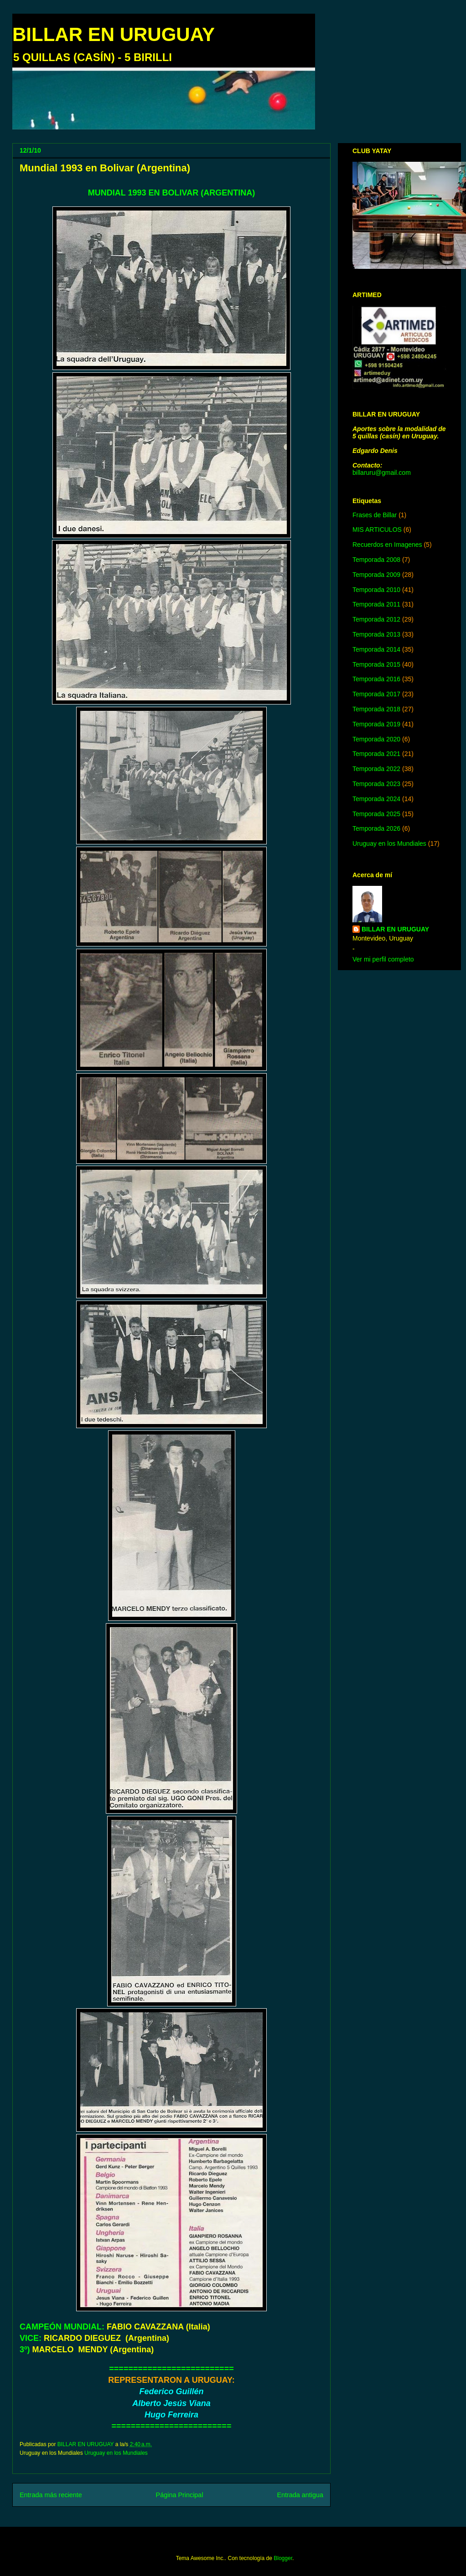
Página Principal (179, 2495)
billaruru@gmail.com (381, 472)
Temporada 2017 (376, 694)
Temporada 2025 (376, 814)
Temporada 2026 (376, 828)
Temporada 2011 (376, 604)
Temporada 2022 (376, 768)
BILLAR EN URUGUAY (113, 34)
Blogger (283, 2558)
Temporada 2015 (376, 664)
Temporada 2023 (376, 783)
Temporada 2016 (376, 679)
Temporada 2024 (376, 798)
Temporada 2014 (376, 649)
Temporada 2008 (376, 559)
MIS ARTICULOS (377, 529)
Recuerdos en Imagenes (387, 544)
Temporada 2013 (376, 634)
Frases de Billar (374, 515)
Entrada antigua (300, 2495)
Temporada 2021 (376, 753)
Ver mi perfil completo (383, 959)
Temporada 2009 (376, 574)
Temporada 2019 (376, 724)
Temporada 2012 (376, 619)
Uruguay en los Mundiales (116, 2453)
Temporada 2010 (376, 589)
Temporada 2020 (376, 739)
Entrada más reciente (51, 2495)
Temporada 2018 (376, 709)
